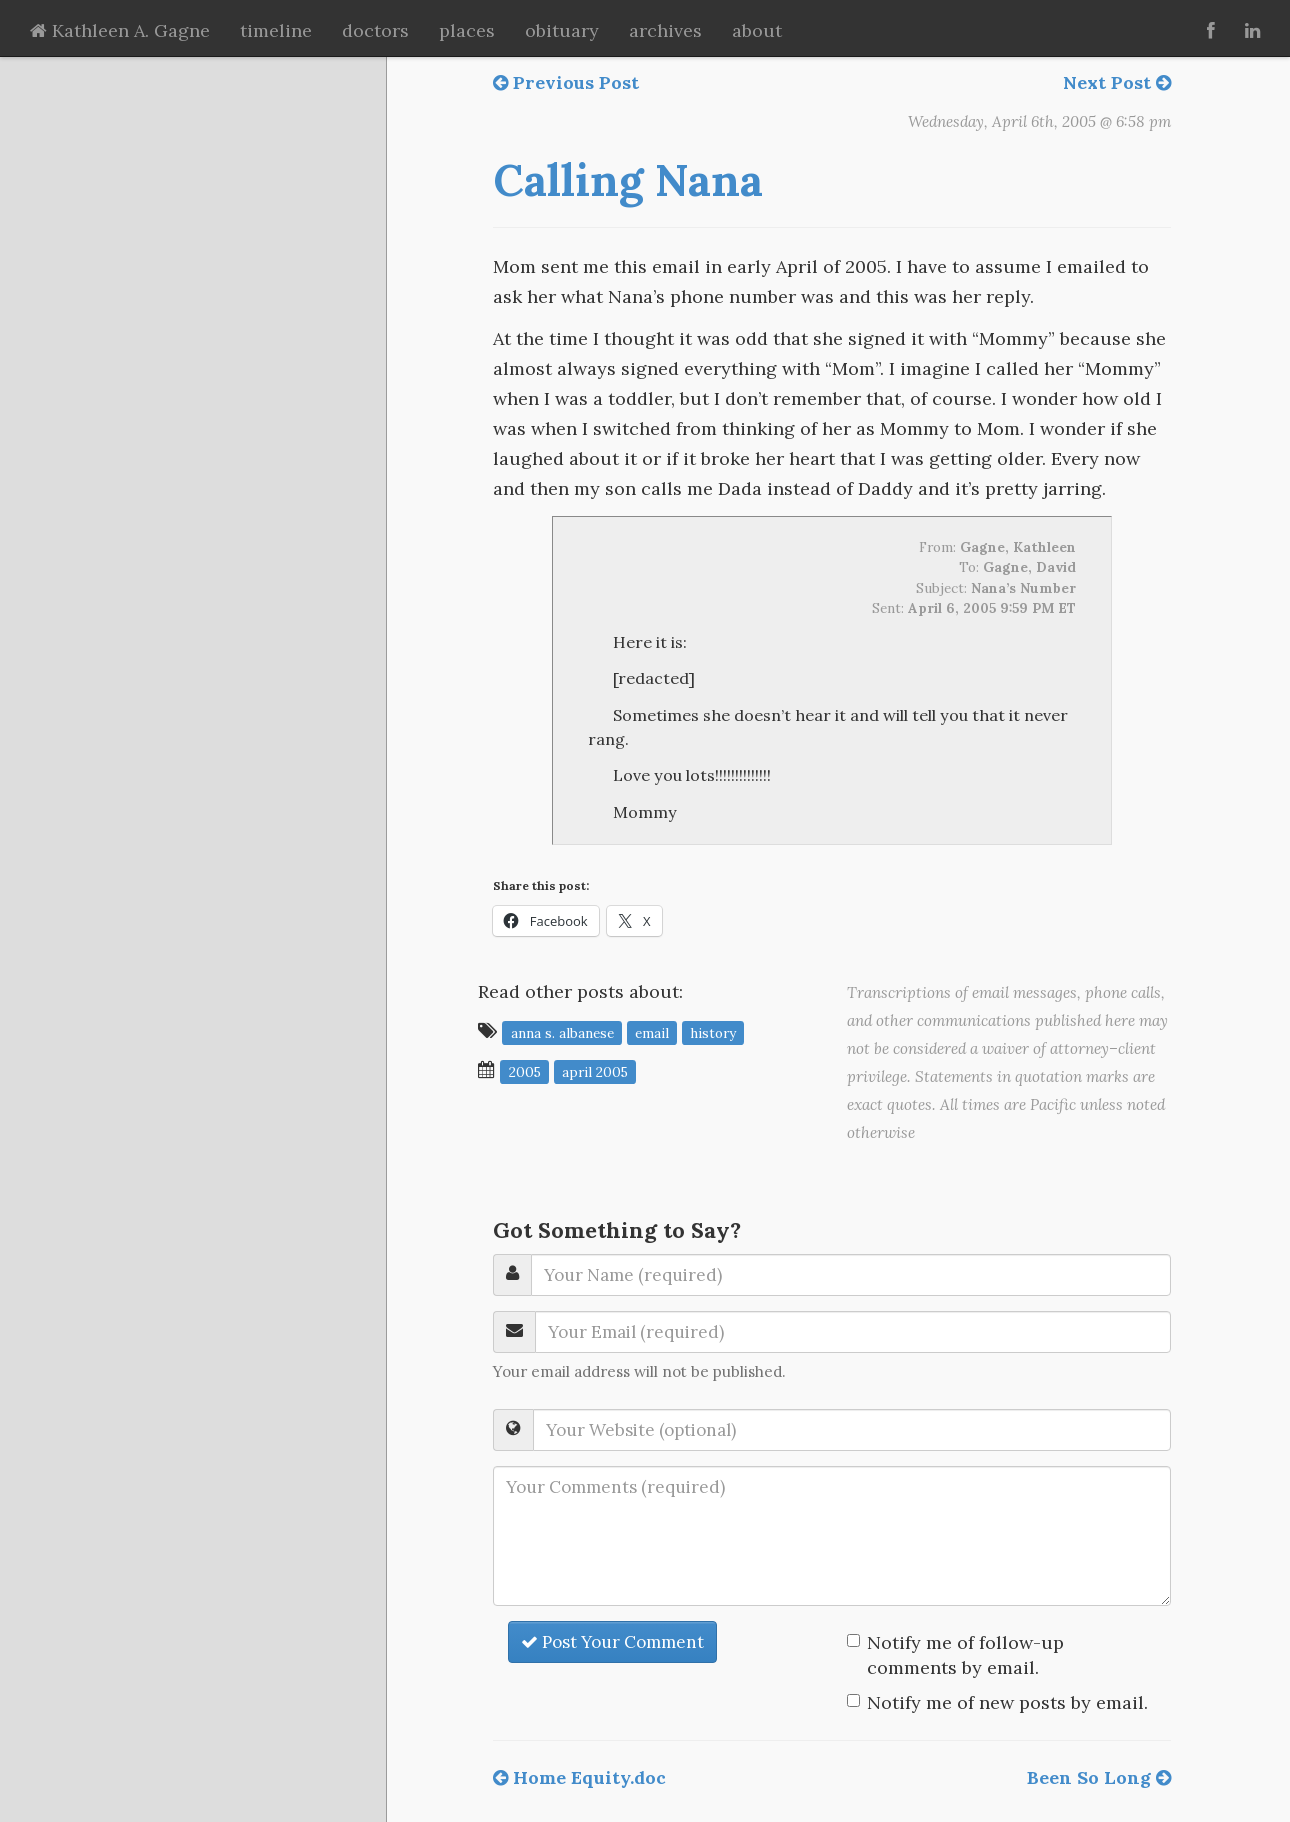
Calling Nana (628, 180)
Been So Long (1099, 1777)
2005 (525, 1071)
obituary (562, 30)
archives (665, 30)
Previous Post (566, 82)
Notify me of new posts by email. (1007, 1702)
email (652, 1032)
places (467, 30)
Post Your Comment (612, 1642)
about (757, 30)
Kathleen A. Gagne (120, 30)
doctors (375, 30)
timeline (276, 30)
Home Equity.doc (579, 1777)
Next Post (1117, 82)
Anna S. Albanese (562, 1032)
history (713, 1032)
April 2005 (595, 1071)
